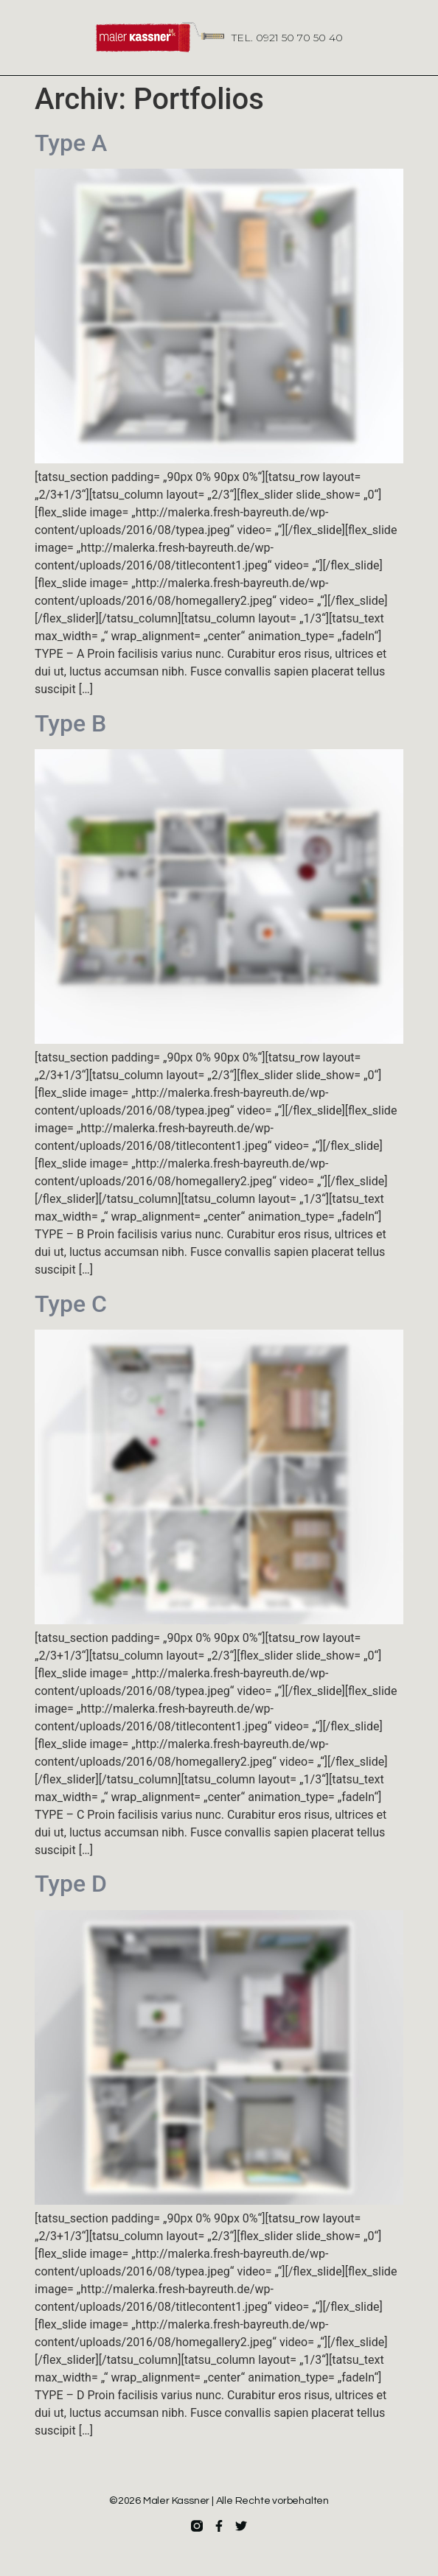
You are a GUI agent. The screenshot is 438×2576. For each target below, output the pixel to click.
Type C (71, 1304)
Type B (70, 723)
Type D (71, 1884)
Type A (71, 143)
